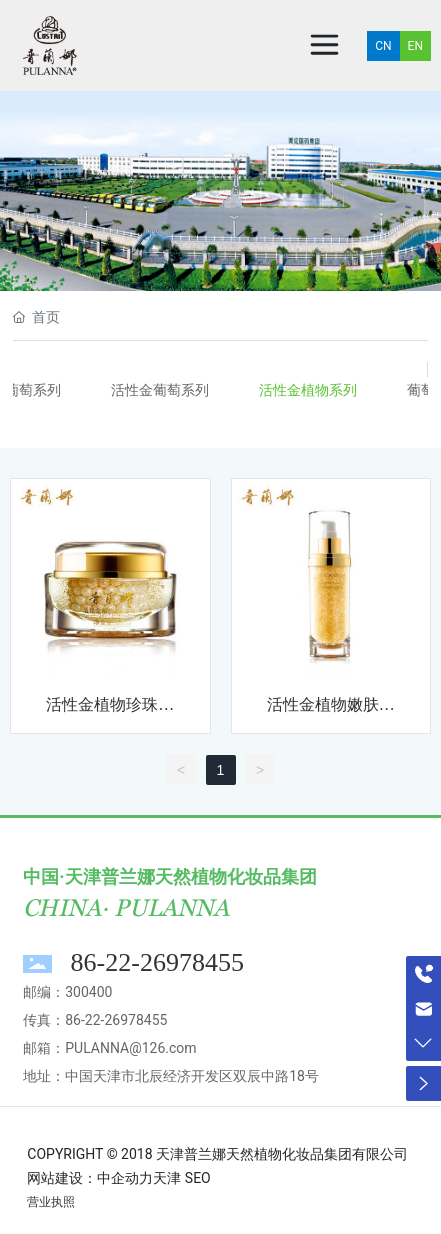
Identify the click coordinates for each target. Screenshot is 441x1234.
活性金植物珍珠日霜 (110, 712)
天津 (167, 1178)
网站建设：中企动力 (90, 1178)
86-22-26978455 (157, 962)
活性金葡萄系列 (160, 390)
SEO (198, 1178)
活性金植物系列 (308, 390)
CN (383, 46)
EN (415, 46)
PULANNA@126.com (130, 1048)
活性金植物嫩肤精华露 (331, 712)
